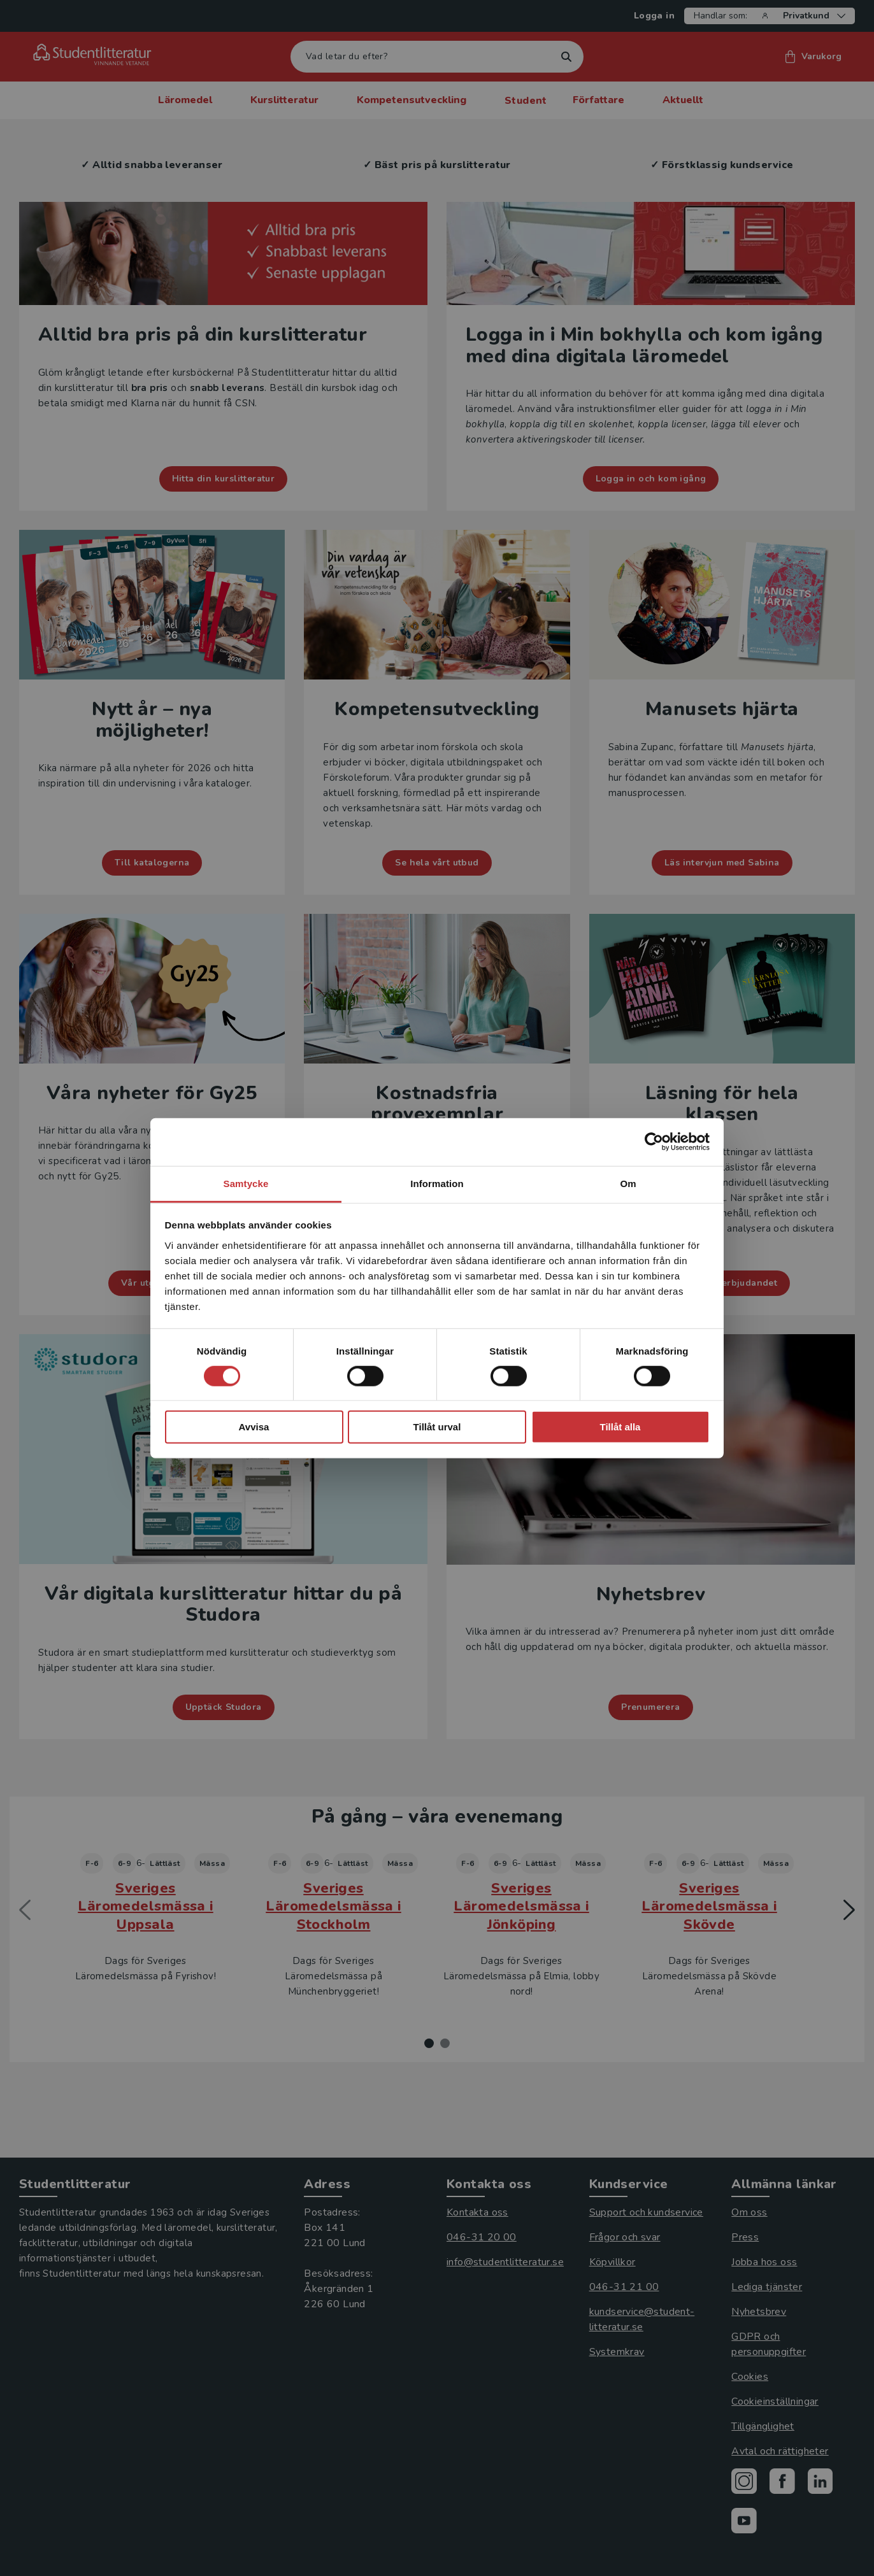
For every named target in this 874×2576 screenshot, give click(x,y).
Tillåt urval (437, 1426)
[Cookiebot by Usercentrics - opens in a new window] (654, 1141)
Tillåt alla (620, 1426)
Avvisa (254, 1426)
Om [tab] (628, 1183)
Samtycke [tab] (246, 1183)
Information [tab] (437, 1183)
